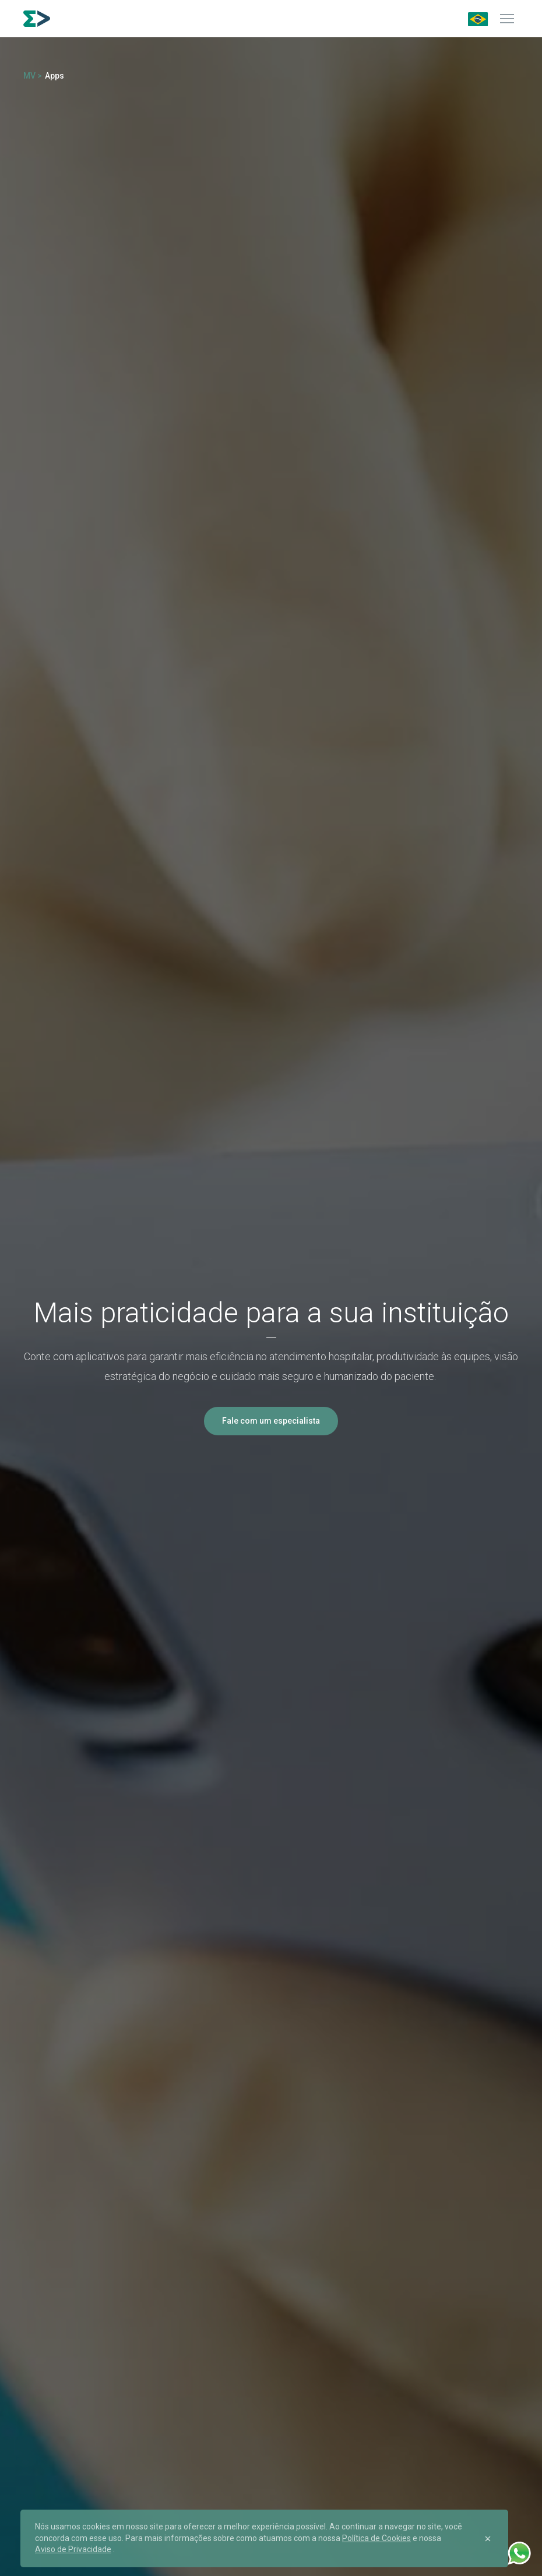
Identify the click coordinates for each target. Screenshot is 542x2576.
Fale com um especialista (271, 1420)
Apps (54, 75)
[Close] (488, 2538)
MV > (32, 75)
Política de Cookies (376, 2538)
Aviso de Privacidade (73, 2549)
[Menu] (507, 18)
